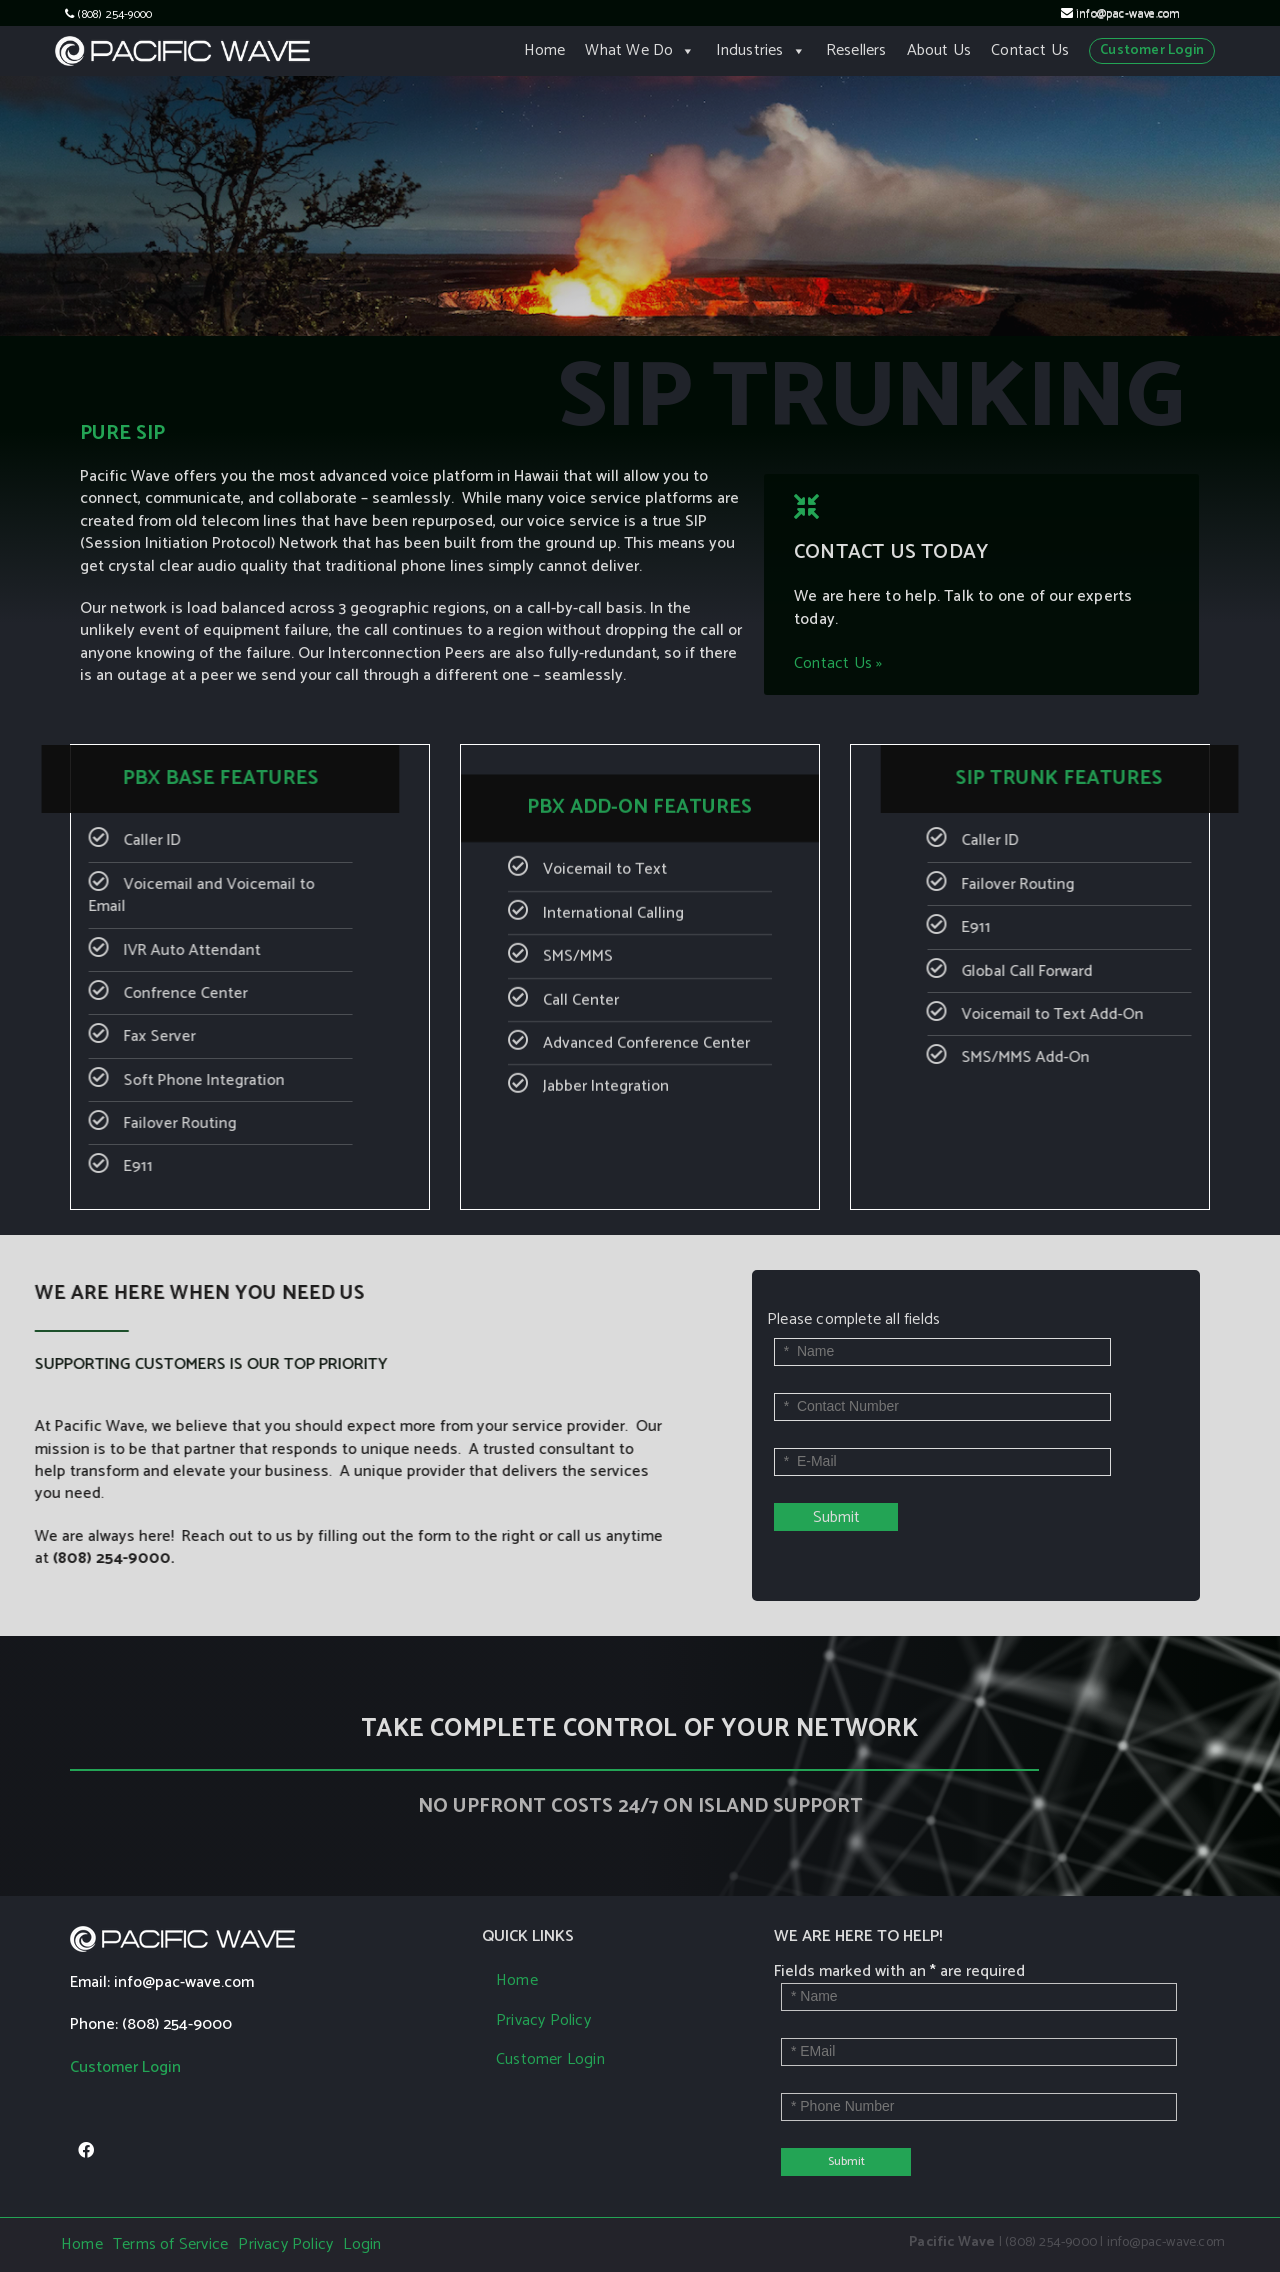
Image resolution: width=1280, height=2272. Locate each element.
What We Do (640, 50)
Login (362, 2244)
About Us (939, 50)
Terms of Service (170, 2244)
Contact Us (1030, 50)
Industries (761, 50)
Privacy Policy (543, 2020)
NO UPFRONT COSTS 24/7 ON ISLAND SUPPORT (640, 1806)
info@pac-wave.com (1128, 14)
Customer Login (1152, 50)
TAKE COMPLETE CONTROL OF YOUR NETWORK (639, 1729)
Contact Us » (822, 679)
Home (545, 50)
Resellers (856, 50)
